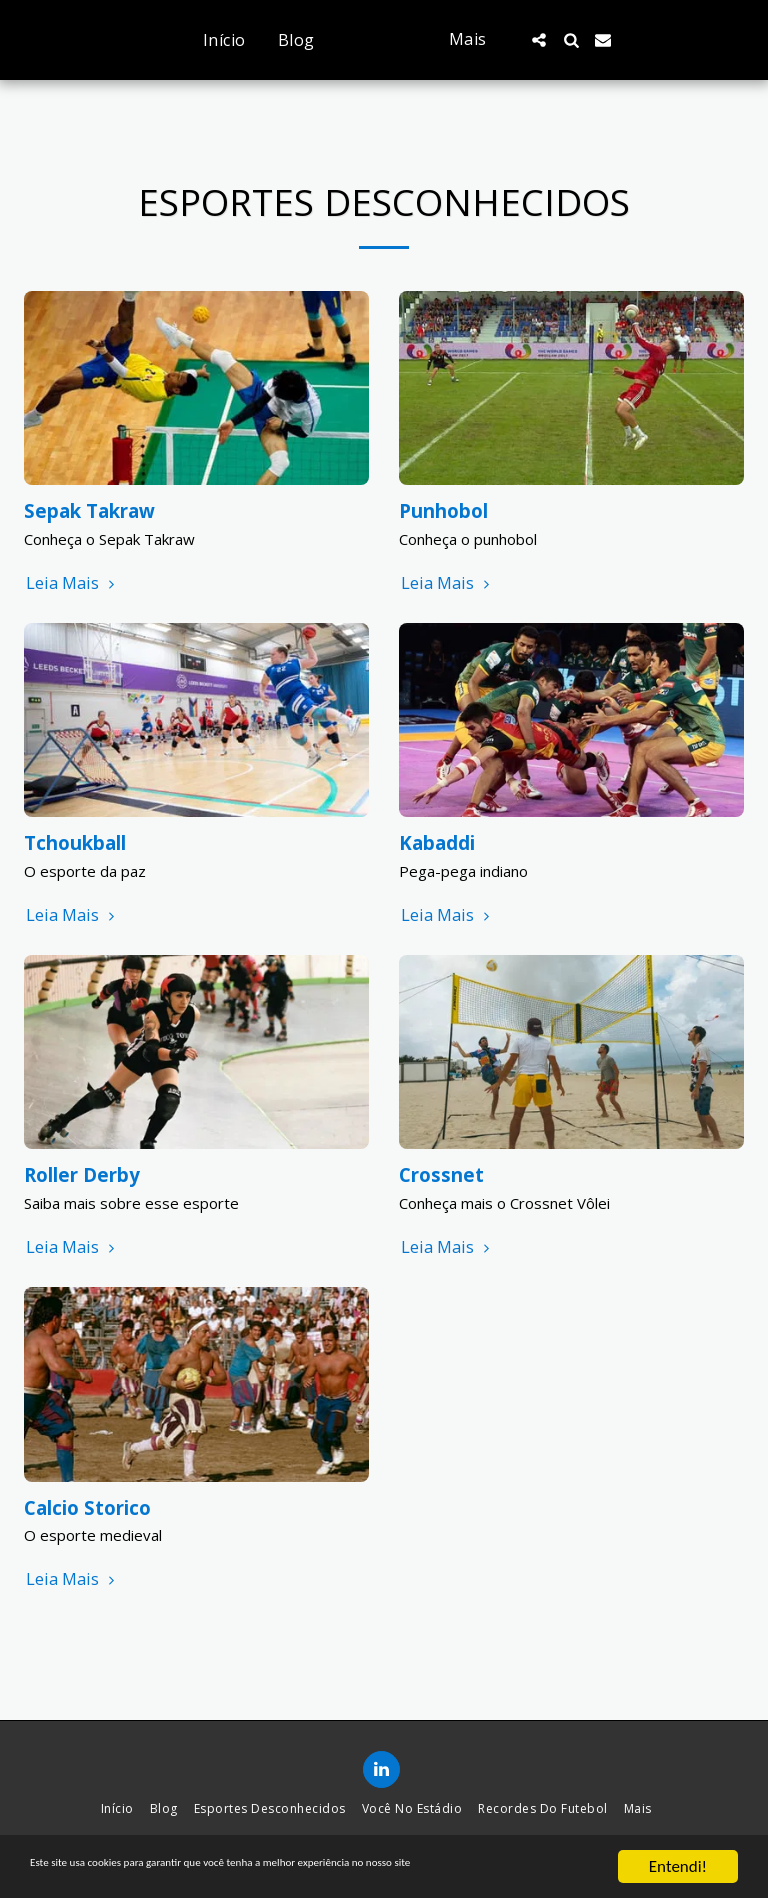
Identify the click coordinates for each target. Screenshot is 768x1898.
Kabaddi (437, 842)
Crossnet (441, 1174)
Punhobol (443, 510)
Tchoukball (75, 842)
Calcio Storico (87, 1507)
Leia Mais (73, 583)
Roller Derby (82, 1174)
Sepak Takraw (89, 510)
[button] (582, 40)
